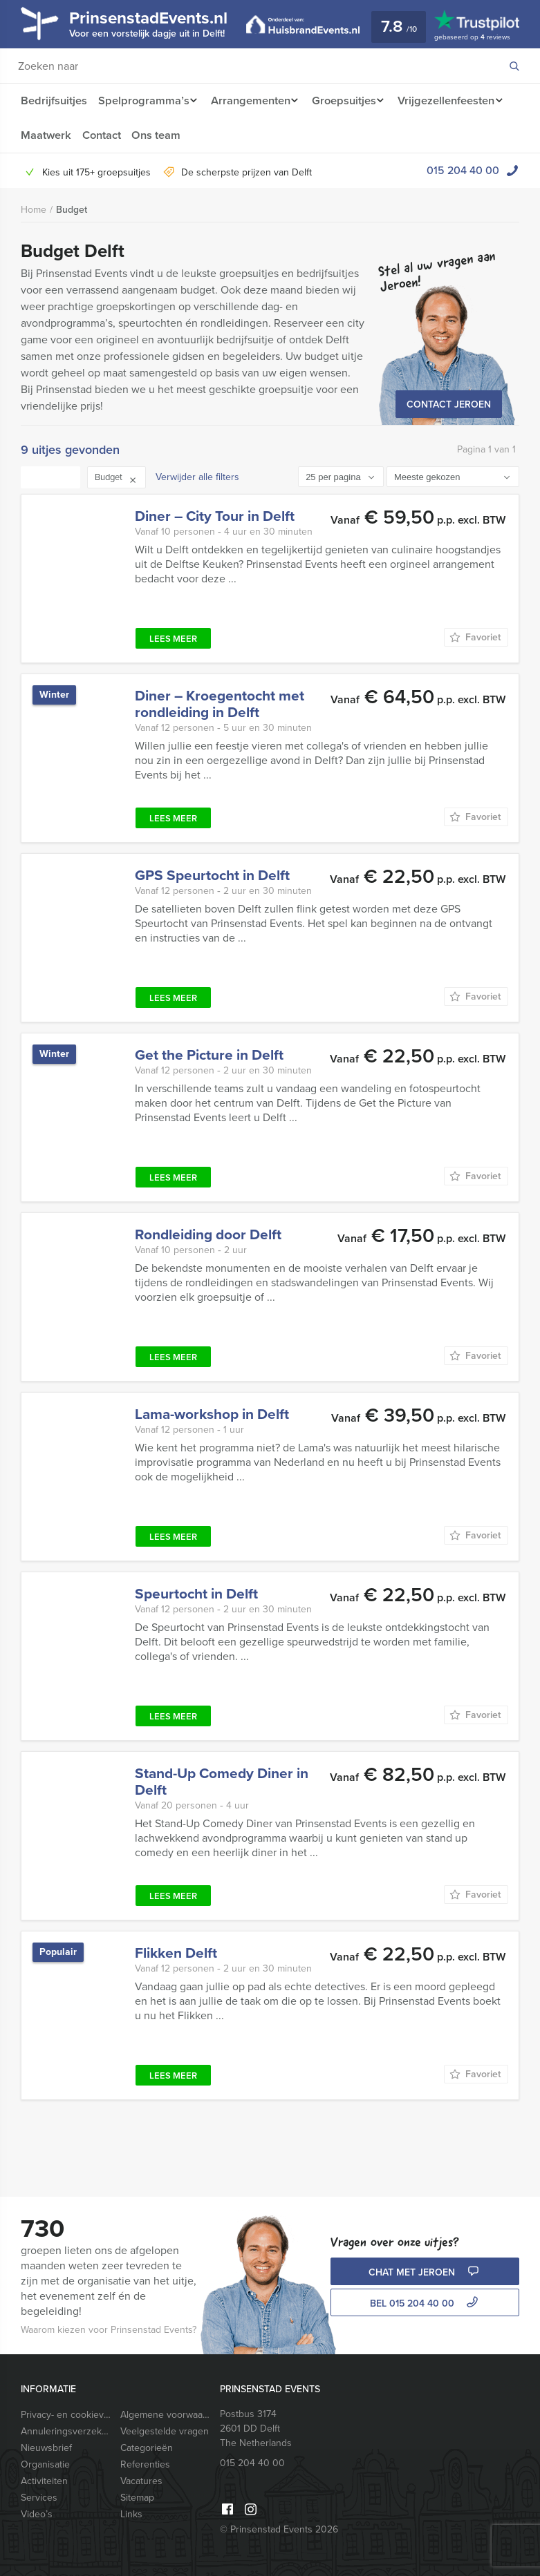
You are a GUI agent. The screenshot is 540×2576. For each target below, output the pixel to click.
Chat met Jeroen (425, 2272)
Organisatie (45, 2464)
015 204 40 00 (463, 170)
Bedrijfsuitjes (53, 100)
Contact (225, 135)
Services (39, 2497)
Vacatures (141, 2481)
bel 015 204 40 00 (425, 2303)
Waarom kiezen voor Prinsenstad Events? (108, 2329)
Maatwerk (168, 135)
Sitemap (137, 2497)
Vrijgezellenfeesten (69, 135)
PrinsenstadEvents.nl (159, 22)
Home (33, 209)
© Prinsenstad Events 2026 (279, 2529)
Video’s (37, 2514)
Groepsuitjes (350, 100)
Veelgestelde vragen (164, 2431)
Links (131, 2514)
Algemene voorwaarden (165, 2414)
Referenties (145, 2464)
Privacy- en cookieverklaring (66, 2414)
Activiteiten (44, 2481)
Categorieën (146, 2448)
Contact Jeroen (449, 404)
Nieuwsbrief (46, 2448)
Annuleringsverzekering (66, 2431)
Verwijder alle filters (197, 477)
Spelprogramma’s (143, 100)
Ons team (282, 135)
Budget (71, 209)
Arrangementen (253, 100)
